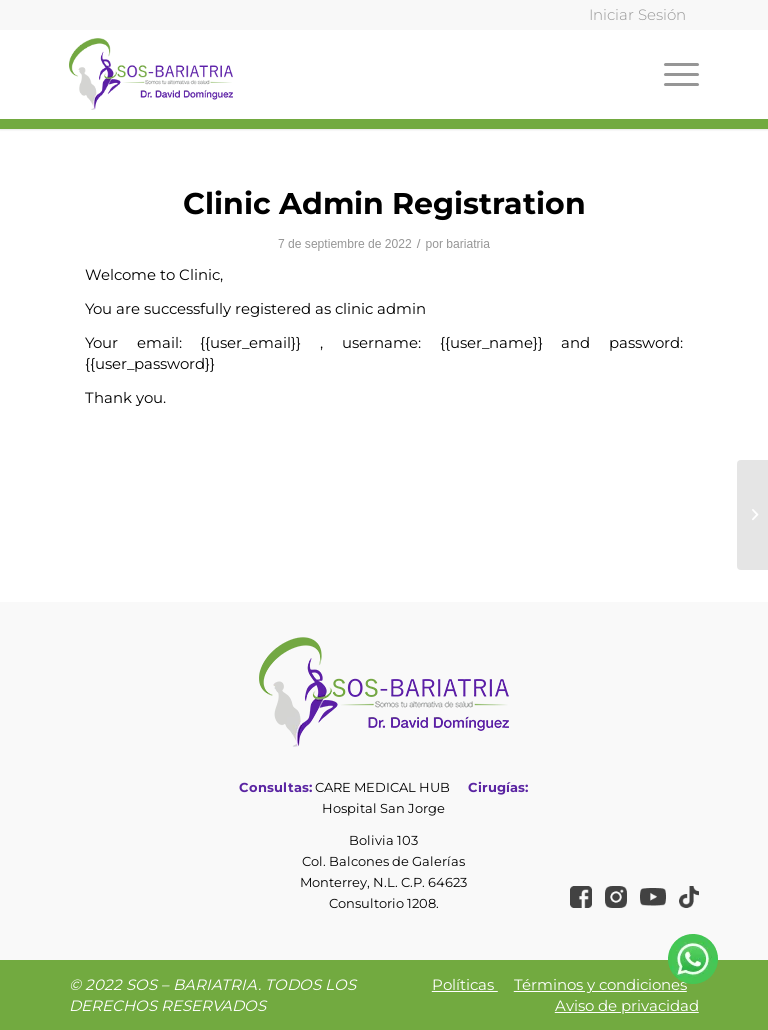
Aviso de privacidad (627, 1005)
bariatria (468, 244)
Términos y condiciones (600, 984)
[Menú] (676, 74)
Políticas (465, 984)
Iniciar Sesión (637, 14)
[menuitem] (632, 15)
